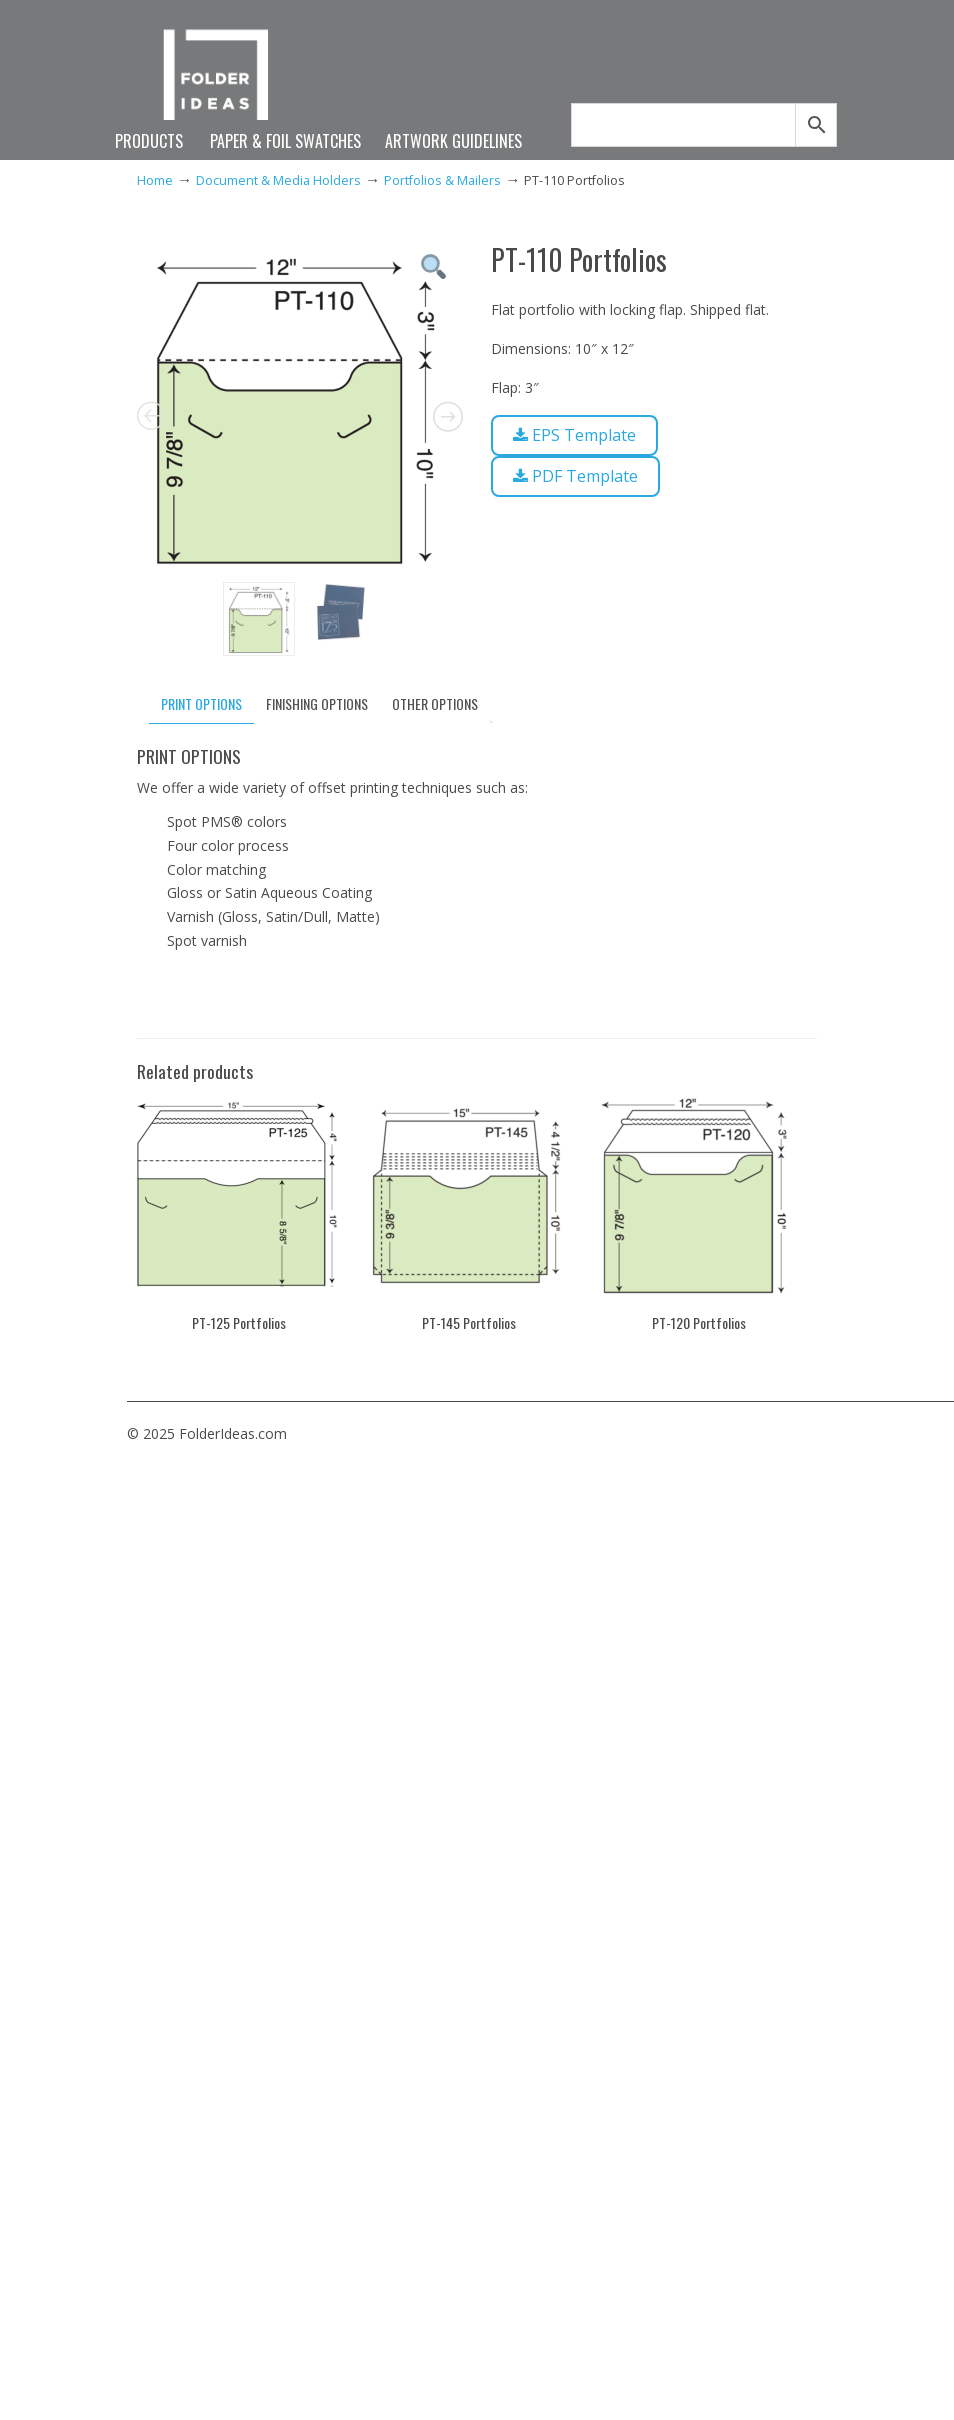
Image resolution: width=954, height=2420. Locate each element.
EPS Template (574, 435)
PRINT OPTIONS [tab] (201, 703)
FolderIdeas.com (225, 82)
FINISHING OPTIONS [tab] (317, 703)
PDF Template (575, 476)
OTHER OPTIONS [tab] (435, 703)
